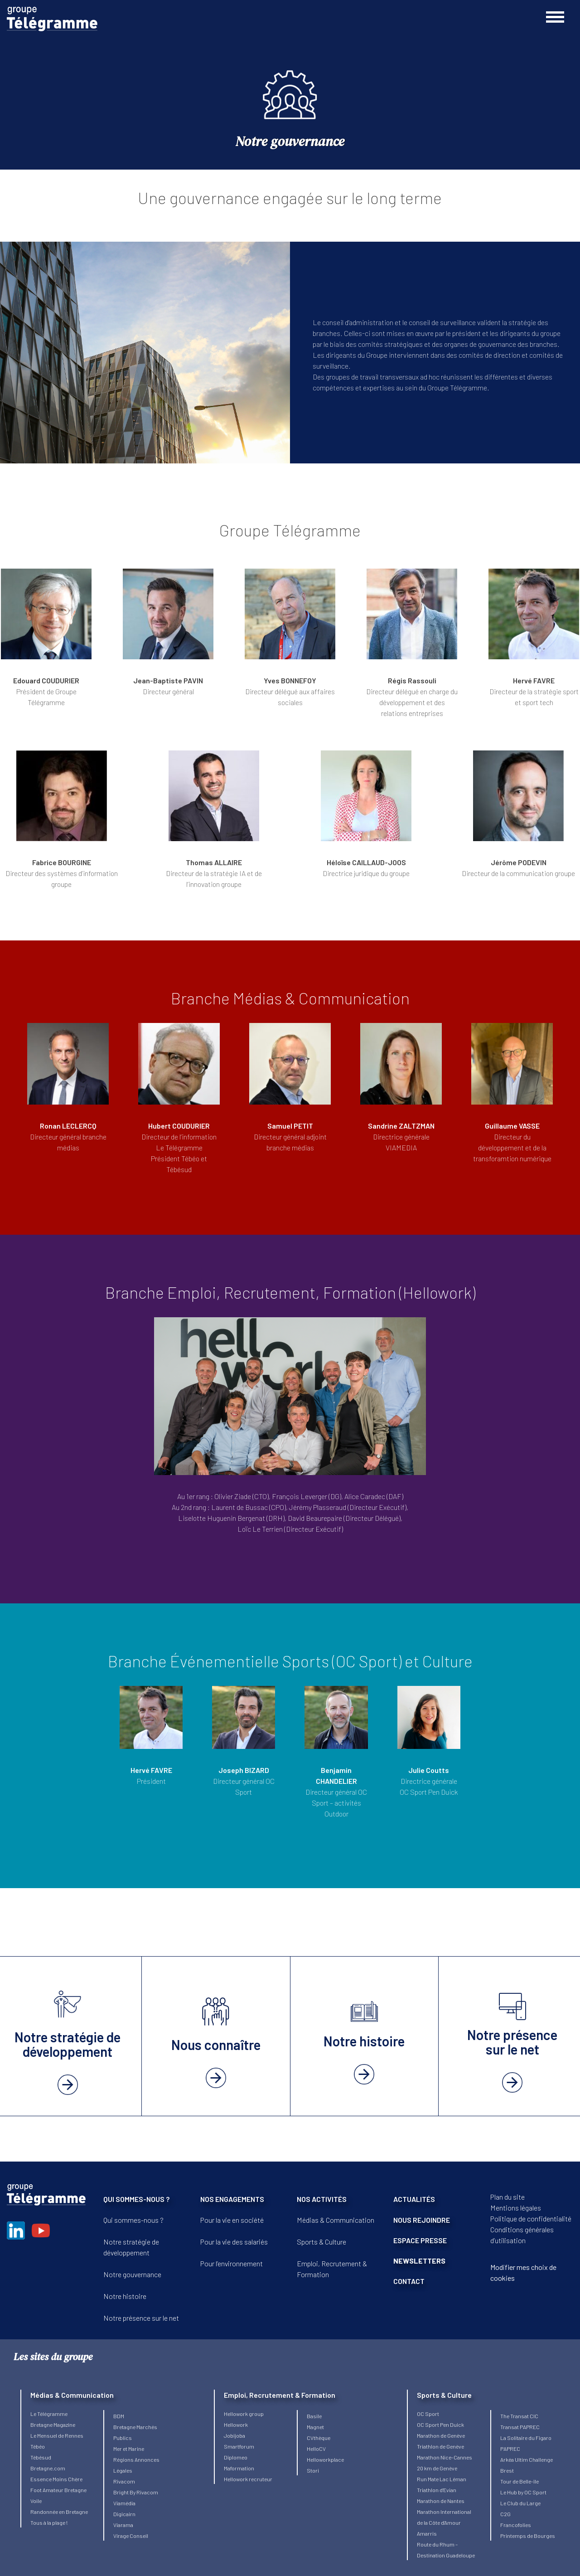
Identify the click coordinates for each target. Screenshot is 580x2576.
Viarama (123, 2525)
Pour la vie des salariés (234, 2241)
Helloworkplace (325, 2459)
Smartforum (239, 2446)
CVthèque (318, 2438)
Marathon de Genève (441, 2435)
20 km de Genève (437, 2468)
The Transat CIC (519, 2416)
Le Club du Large (520, 2503)
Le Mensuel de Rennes (56, 2435)
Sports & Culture (321, 2241)
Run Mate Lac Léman (441, 2479)
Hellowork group (244, 2413)
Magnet (315, 2427)
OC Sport (428, 2413)
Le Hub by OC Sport (523, 2492)
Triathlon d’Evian (436, 2490)
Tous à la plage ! (49, 2522)
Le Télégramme (49, 2413)
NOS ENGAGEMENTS (232, 2199)
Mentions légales (515, 2207)
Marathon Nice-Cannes (444, 2457)
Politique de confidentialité (530, 2218)
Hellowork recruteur (248, 2479)
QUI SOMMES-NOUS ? (136, 2199)
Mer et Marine (128, 2448)
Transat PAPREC (520, 2427)
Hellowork (236, 2424)
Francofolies (515, 2525)
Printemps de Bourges (527, 2535)
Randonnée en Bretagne (59, 2511)
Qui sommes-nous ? (133, 2220)
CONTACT (409, 2281)
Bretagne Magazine (52, 2424)
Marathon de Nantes (440, 2501)
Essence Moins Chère (56, 2479)
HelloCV (316, 2448)
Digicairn (124, 2514)
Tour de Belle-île (519, 2481)
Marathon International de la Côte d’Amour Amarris (444, 2522)
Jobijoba (234, 2435)
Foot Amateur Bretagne (58, 2490)
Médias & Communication (335, 2220)
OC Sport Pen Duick (440, 2424)
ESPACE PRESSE (420, 2240)
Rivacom (124, 2481)
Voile (36, 2501)
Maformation (239, 2468)
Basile (314, 2416)
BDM (118, 2416)
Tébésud (40, 2457)
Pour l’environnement (231, 2263)
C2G (505, 2514)
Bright (121, 2492)
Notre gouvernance (132, 2274)
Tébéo (37, 2446)
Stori (313, 2470)
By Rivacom (144, 2492)
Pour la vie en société (232, 2220)
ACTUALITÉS (414, 2199)
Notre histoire (124, 2296)
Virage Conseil (130, 2535)
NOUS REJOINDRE (421, 2220)
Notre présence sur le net (141, 2317)
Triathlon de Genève (440, 2446)
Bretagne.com (47, 2468)
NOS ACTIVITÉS (322, 2199)
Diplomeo (235, 2457)
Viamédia (124, 2503)
